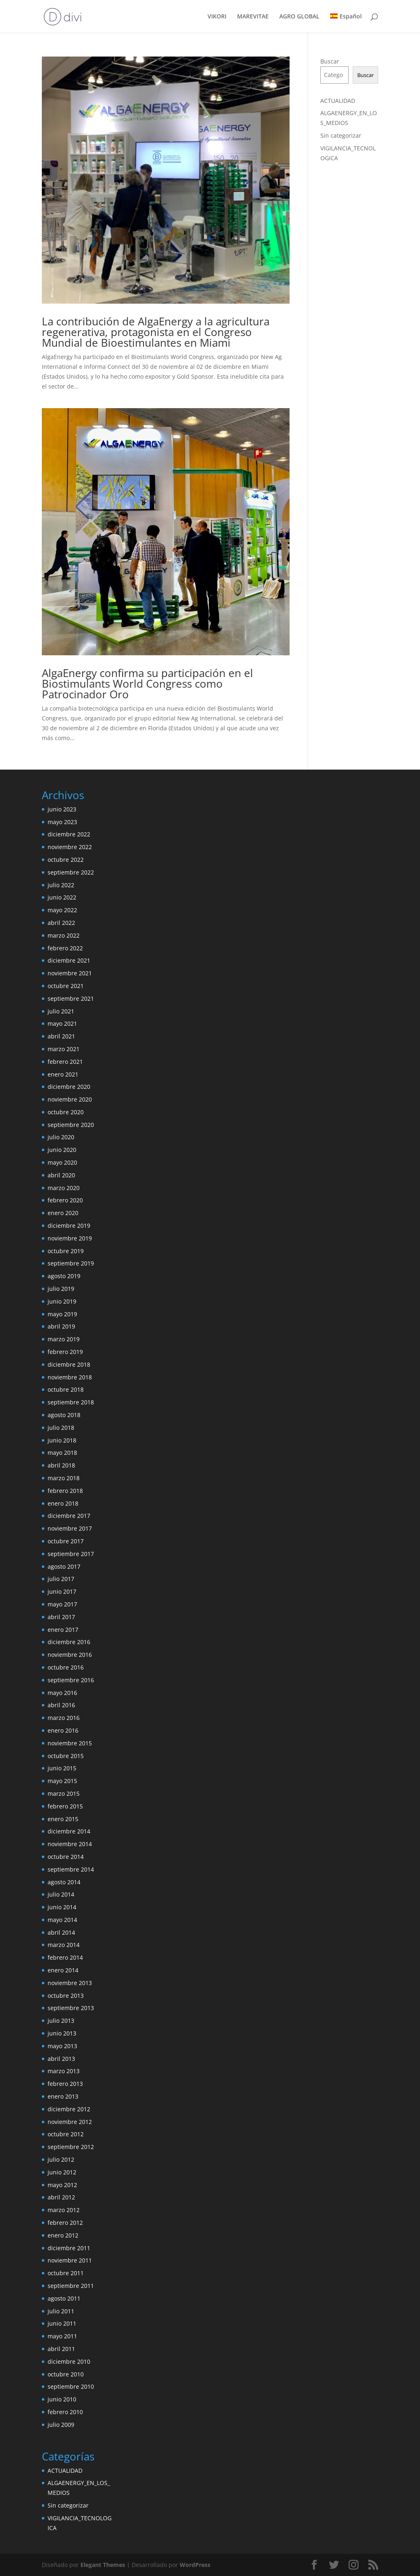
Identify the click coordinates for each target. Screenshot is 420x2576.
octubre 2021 (66, 986)
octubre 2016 (66, 1667)
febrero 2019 (65, 1352)
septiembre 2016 (71, 1680)
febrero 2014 (65, 1957)
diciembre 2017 (69, 1516)
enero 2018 (63, 1503)
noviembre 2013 (70, 1983)
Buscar (329, 61)
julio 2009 (61, 2424)
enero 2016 (63, 1730)
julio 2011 (61, 2311)
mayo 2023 (62, 822)
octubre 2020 (66, 1112)
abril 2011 (61, 2349)
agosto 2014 (64, 1882)
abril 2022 (61, 923)
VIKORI (217, 17)
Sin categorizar (340, 135)
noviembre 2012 (70, 2122)
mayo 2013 (62, 2046)
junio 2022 (62, 897)
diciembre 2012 (69, 2109)
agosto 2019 (64, 1276)
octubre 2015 (66, 1756)
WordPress (195, 2565)
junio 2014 (62, 1907)
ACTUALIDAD (337, 100)
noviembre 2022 (70, 847)
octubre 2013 (66, 1995)
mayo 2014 (62, 1920)
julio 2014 (61, 1894)
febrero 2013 (65, 2084)
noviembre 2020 (70, 1099)
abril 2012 (61, 2197)
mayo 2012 (62, 2185)
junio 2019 (62, 1301)
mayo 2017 (62, 1604)
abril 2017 (61, 1617)
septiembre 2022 (71, 872)
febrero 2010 (65, 2412)
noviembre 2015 (70, 1743)
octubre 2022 (66, 859)
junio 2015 (62, 1768)
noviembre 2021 (70, 973)
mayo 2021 (62, 1023)
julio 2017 (61, 1579)
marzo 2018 (64, 1478)
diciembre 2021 (69, 960)
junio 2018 (62, 1440)
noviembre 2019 (70, 1238)
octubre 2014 (66, 1856)
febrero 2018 (65, 1491)
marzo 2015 (64, 1793)
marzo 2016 (64, 1718)
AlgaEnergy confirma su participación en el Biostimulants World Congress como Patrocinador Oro (147, 684)
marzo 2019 (64, 1339)
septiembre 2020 (71, 1125)
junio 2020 (62, 1150)
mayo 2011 (62, 2336)
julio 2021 (61, 1011)
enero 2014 (63, 1970)
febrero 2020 (65, 1200)
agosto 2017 (64, 1566)
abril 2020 (61, 1175)
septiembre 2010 (71, 2386)
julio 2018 (61, 1427)
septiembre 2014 (71, 1869)
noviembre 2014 (70, 1844)
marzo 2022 (64, 935)
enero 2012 (63, 2235)
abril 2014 (61, 1932)
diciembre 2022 (69, 834)
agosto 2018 (64, 1415)
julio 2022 (61, 885)
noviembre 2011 (70, 2260)
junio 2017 (62, 1591)
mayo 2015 (62, 1781)
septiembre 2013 (71, 2008)
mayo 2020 (62, 1162)
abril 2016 (61, 1705)
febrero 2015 (65, 1806)
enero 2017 (63, 1629)
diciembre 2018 (69, 1364)
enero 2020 (63, 1213)
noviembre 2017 (70, 1528)
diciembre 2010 (69, 2361)
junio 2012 (62, 2172)
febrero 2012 (65, 2222)
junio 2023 (62, 809)
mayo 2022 (62, 910)
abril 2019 (61, 1326)
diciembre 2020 (69, 1086)
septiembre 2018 (71, 1402)
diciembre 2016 (69, 1642)
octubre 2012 (66, 2134)
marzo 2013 (64, 2071)
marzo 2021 (64, 1049)
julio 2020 (61, 1137)
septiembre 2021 (71, 998)
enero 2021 (63, 1074)
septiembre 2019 (71, 1263)
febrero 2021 (65, 1061)
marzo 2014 (64, 1945)
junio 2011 (62, 2323)
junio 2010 (62, 2399)
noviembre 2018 (70, 1377)
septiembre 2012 (71, 2147)
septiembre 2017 (71, 1554)
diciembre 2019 (69, 1225)
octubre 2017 (66, 1541)
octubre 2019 (66, 1251)
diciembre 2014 (69, 1831)
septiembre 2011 (71, 2286)
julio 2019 (61, 1289)
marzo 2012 (64, 2210)
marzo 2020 (64, 1188)
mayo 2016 (62, 1693)
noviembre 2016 (70, 1654)
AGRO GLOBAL (299, 17)
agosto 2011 (64, 2298)
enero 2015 (63, 1819)
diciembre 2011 (69, 2248)
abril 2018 (61, 1465)
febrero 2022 (65, 948)
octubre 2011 (66, 2273)
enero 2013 (63, 2096)
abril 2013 (61, 2059)
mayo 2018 (62, 1452)
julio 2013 (61, 2020)
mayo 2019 (62, 1314)
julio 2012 (61, 2159)
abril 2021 (61, 1036)
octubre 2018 (66, 1389)
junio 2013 (62, 2033)
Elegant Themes (102, 2565)
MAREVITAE (253, 17)
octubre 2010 (66, 2374)
